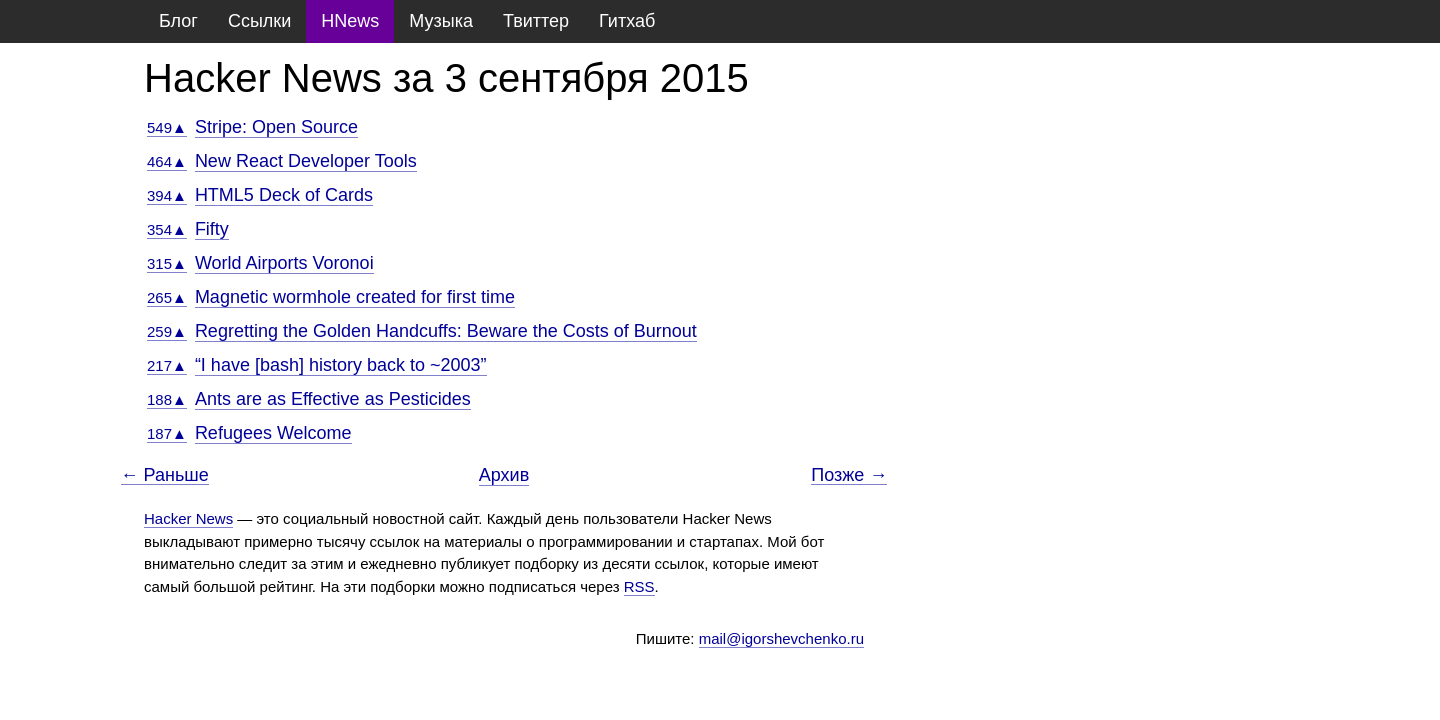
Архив (504, 475)
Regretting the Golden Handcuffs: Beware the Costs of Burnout (446, 331)
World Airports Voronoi (284, 263)
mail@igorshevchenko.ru (781, 638)
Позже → (849, 475)
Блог (178, 21)
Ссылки (259, 21)
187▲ (167, 433)
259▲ (167, 331)
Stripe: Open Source (276, 127)
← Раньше (165, 475)
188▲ (167, 399)
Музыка (441, 21)
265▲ (167, 297)
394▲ (167, 195)
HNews (350, 21)
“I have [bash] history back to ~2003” (341, 365)
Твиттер (536, 21)
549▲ (167, 127)
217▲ (167, 365)
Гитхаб (627, 21)
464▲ (167, 161)
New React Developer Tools (306, 161)
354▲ (167, 229)
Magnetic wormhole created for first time (355, 297)
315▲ (167, 263)
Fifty (212, 229)
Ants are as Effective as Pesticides (333, 399)
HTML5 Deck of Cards (284, 195)
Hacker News (188, 518)
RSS (639, 586)
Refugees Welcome (273, 433)
